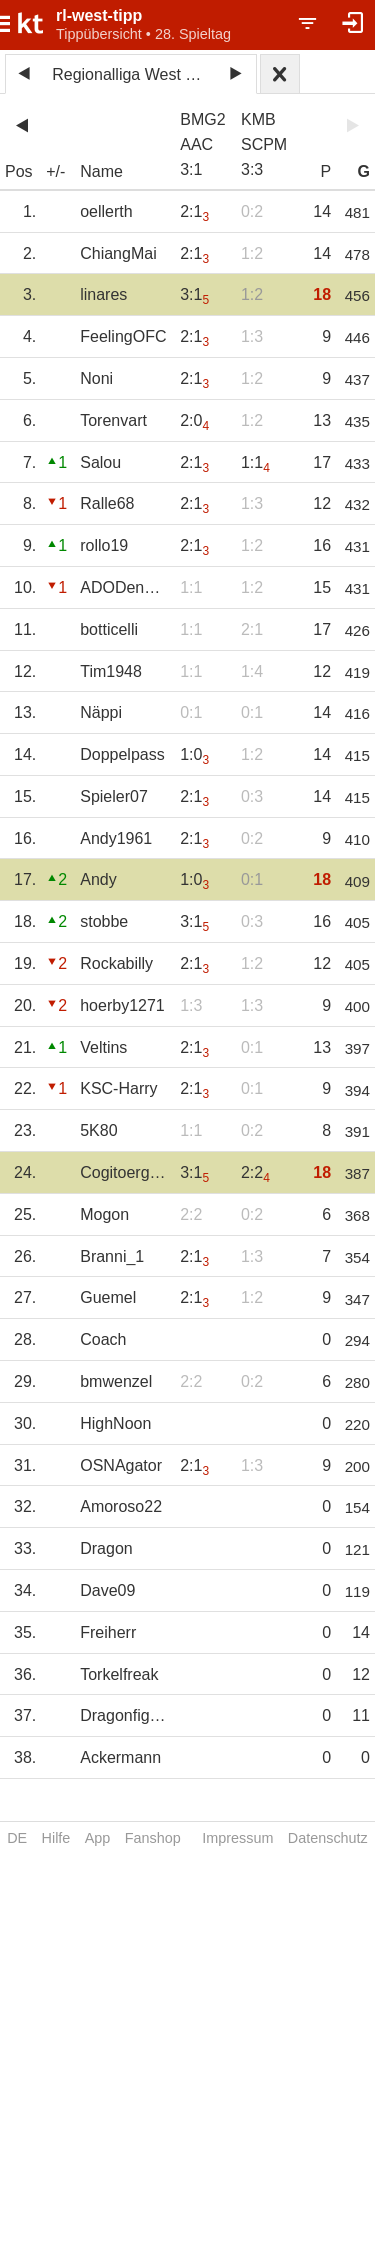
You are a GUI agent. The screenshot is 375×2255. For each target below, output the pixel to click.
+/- (55, 171)
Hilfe (56, 1838)
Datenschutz (328, 1838)
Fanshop (153, 1838)
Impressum (237, 1838)
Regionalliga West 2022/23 (134, 74)
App (98, 1838)
